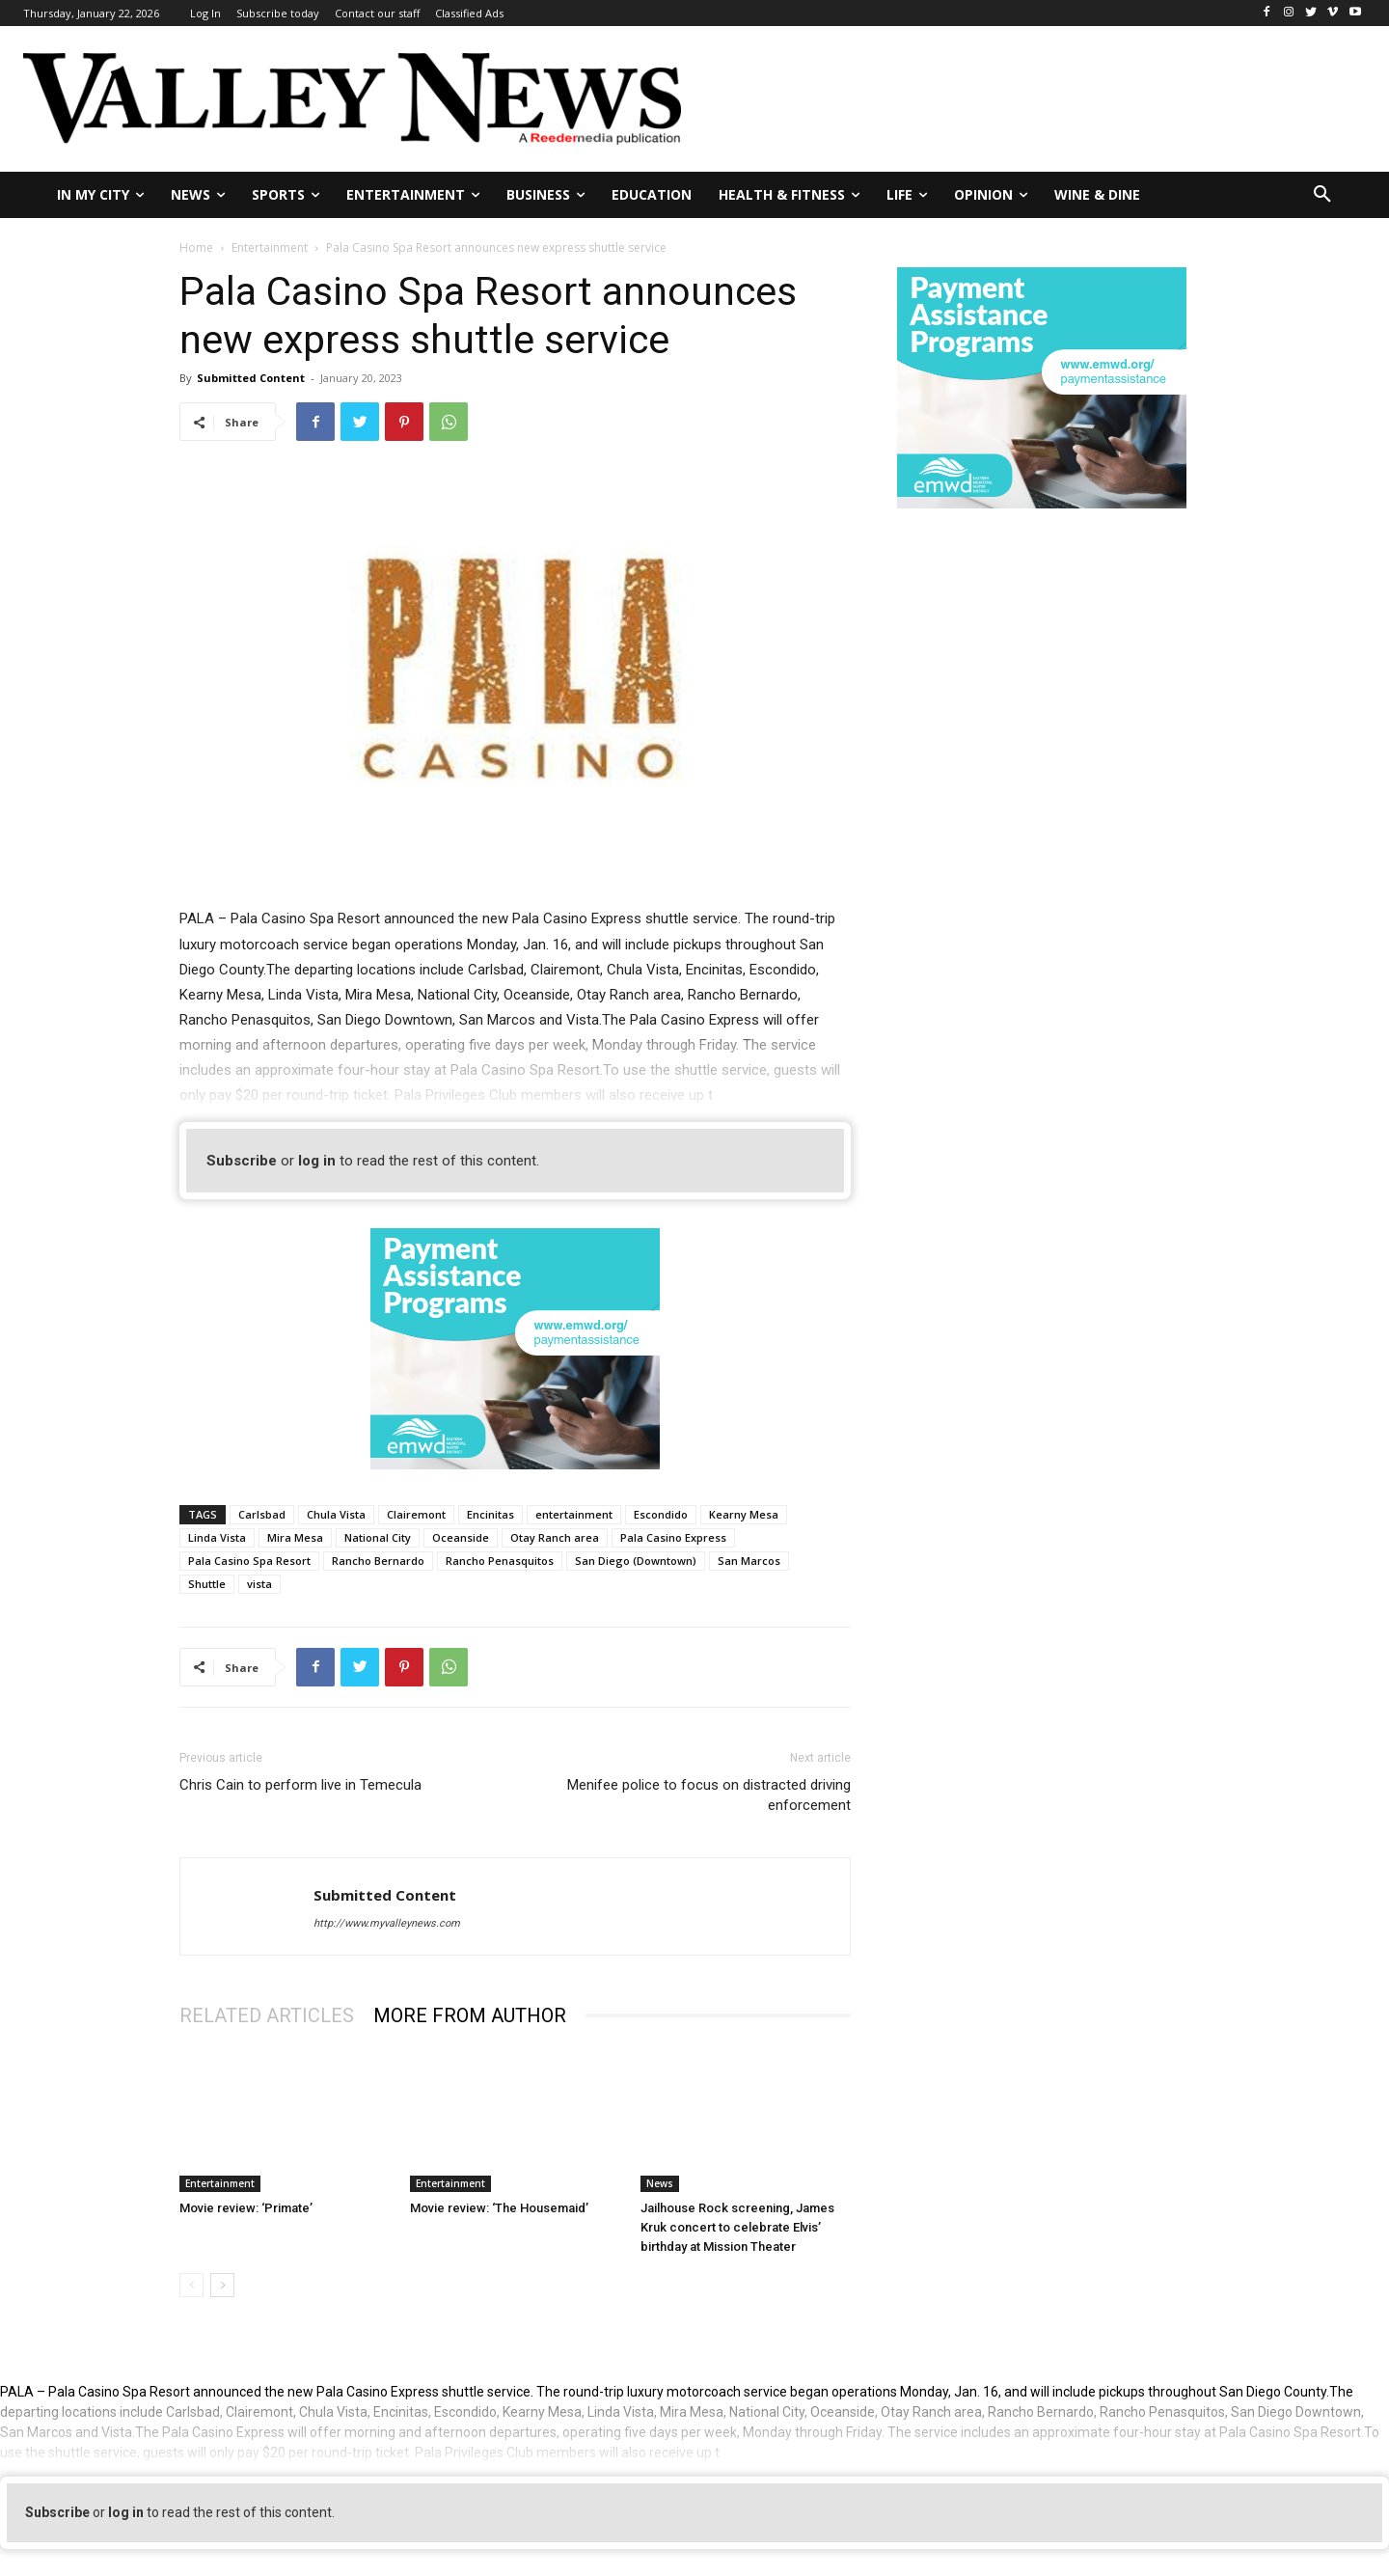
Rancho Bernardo (378, 1560)
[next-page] (222, 2285)
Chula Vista (336, 1514)
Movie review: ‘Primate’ (246, 2208)
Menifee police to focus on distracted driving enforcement (709, 1795)
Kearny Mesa (743, 1514)
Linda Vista (217, 1537)
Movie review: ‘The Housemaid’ (499, 2208)
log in (317, 1160)
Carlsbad (262, 1514)
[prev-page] (191, 2285)
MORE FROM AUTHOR (469, 2015)
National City (377, 1537)
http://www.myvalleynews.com (386, 1923)
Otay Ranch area (554, 1537)
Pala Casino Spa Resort (249, 1560)
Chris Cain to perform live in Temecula (300, 1785)
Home (196, 247)
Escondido (661, 1514)
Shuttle (207, 1583)
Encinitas (490, 1514)
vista (259, 1583)
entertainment (574, 1514)
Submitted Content (251, 377)
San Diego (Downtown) (635, 1560)
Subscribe (241, 1160)
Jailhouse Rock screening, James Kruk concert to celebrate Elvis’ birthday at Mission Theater (737, 2227)
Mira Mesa (295, 1537)
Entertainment (270, 247)
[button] (1322, 195)
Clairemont (416, 1514)
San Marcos (749, 1560)
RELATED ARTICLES (266, 2015)
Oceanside (460, 1537)
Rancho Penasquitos (500, 1560)
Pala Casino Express (673, 1537)
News (659, 2183)
